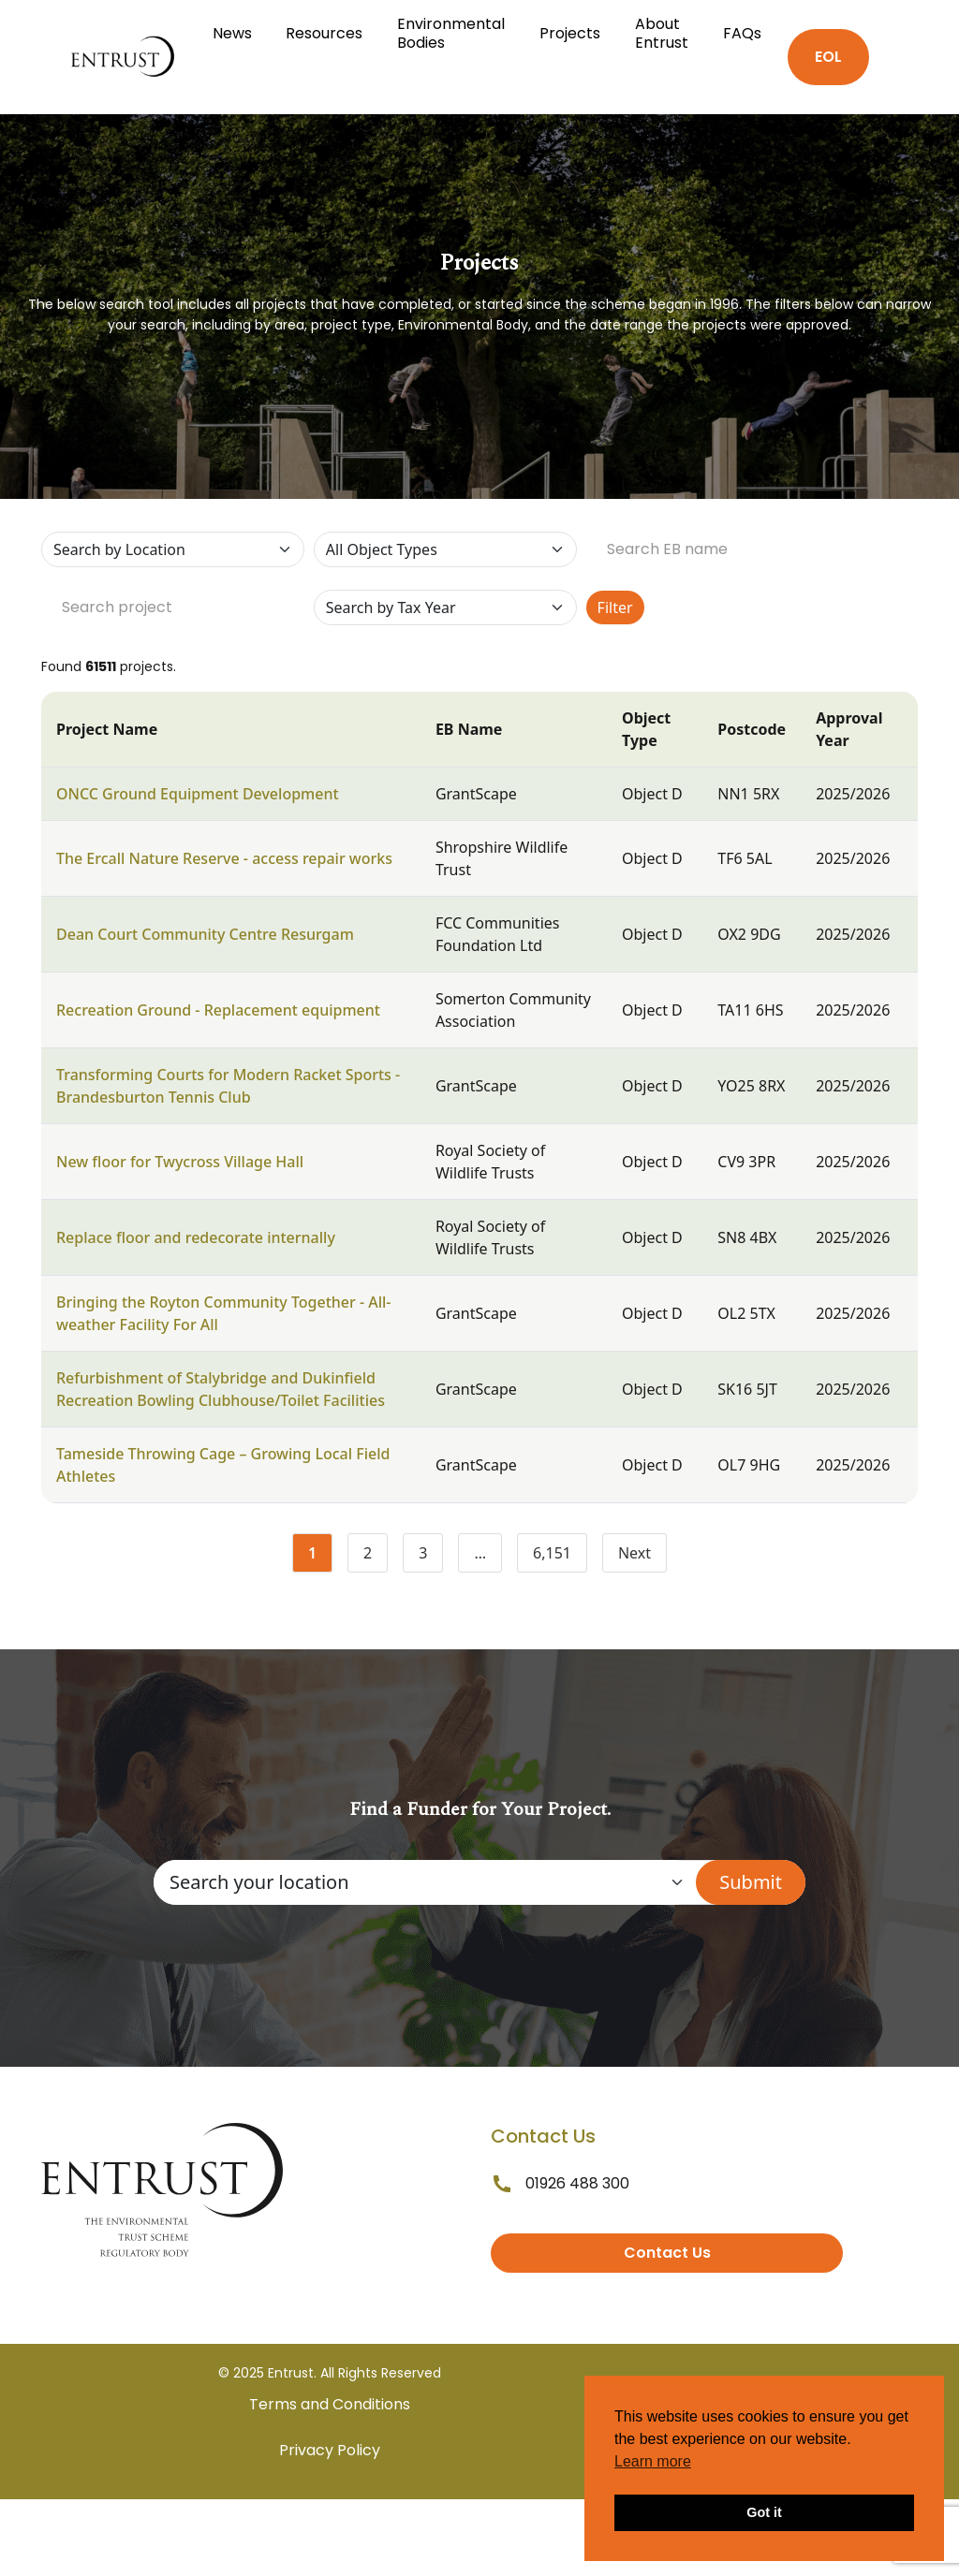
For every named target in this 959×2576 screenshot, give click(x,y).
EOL (828, 56)
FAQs (742, 33)
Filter (615, 607)
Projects (569, 33)
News (232, 33)
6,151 (560, 1557)
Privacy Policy (329, 2450)
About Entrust (661, 33)
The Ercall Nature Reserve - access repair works (224, 858)
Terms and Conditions (329, 2404)
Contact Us (667, 2252)
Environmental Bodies (451, 33)
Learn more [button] (652, 2461)
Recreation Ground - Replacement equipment (218, 1010)
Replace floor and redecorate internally (195, 1237)
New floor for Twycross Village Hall (179, 1161)
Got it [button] (764, 2512)
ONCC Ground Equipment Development (197, 793)
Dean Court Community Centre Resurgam (205, 934)
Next (634, 1553)
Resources (324, 33)
